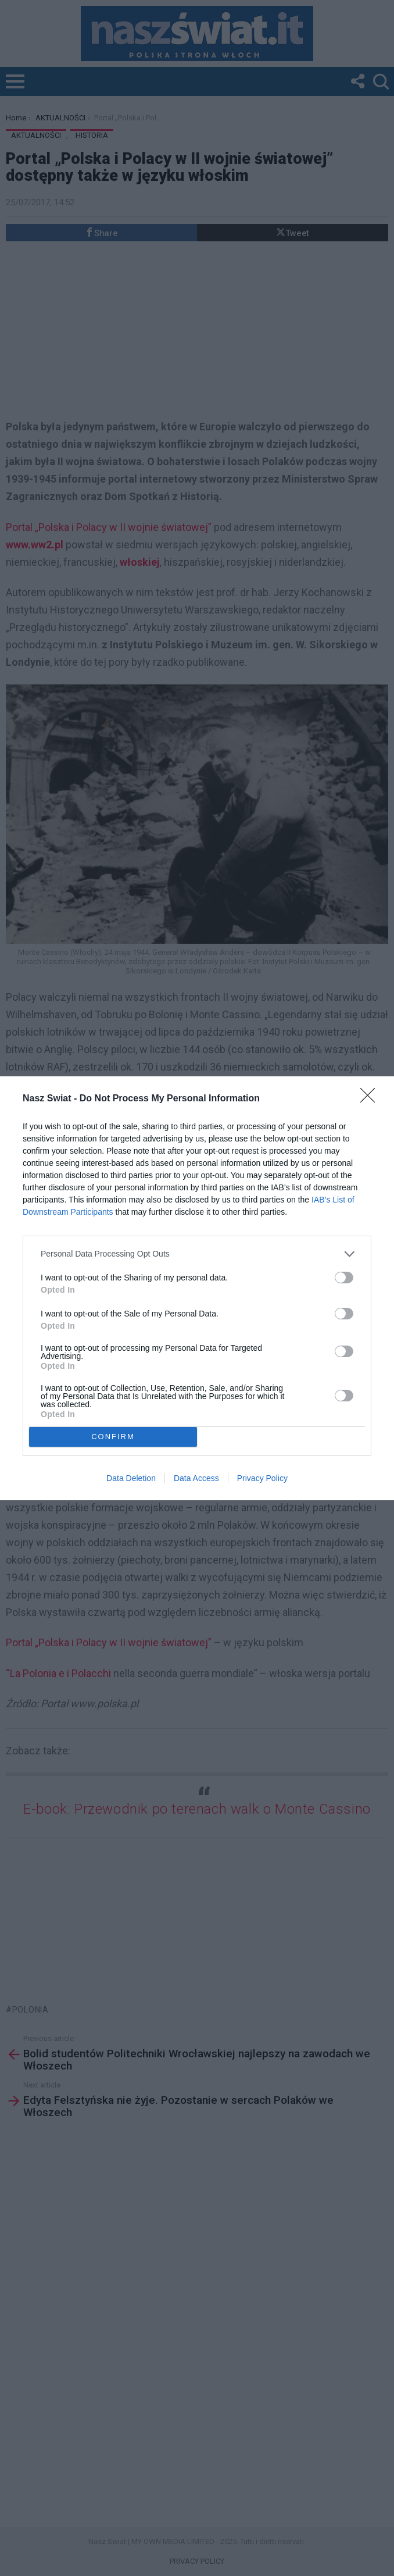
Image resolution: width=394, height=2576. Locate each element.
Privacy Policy (262, 1478)
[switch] (344, 1277)
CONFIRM (113, 1436)
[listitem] (197, 1254)
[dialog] (197, 1288)
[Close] (371, 1099)
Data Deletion (131, 1478)
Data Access (196, 1478)
